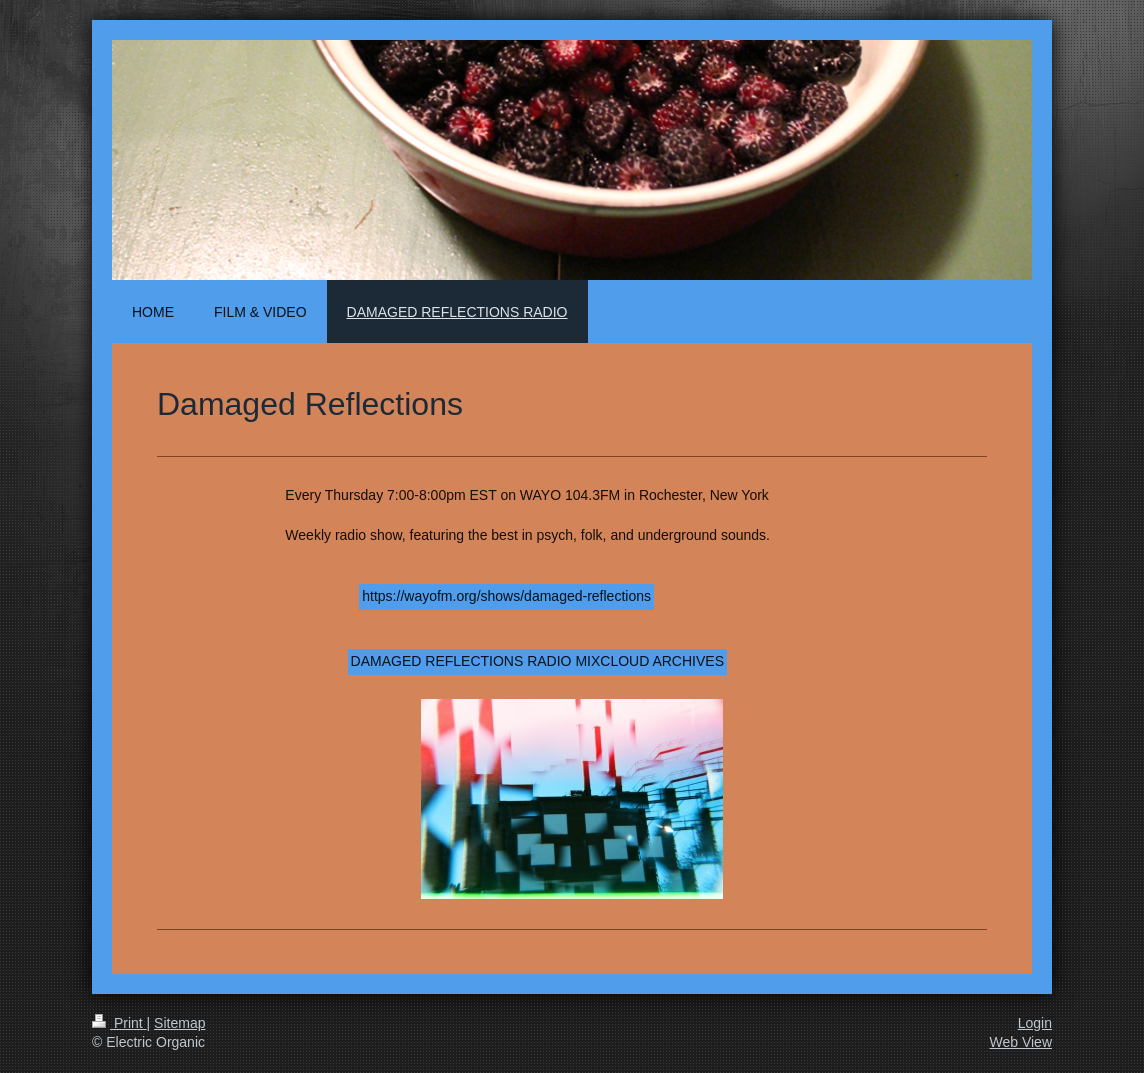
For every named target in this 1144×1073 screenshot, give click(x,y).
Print (119, 1023)
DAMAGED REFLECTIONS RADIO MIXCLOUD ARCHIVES (537, 661)
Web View (1020, 1042)
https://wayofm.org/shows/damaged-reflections (506, 596)
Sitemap (179, 1023)
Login (1035, 1023)
